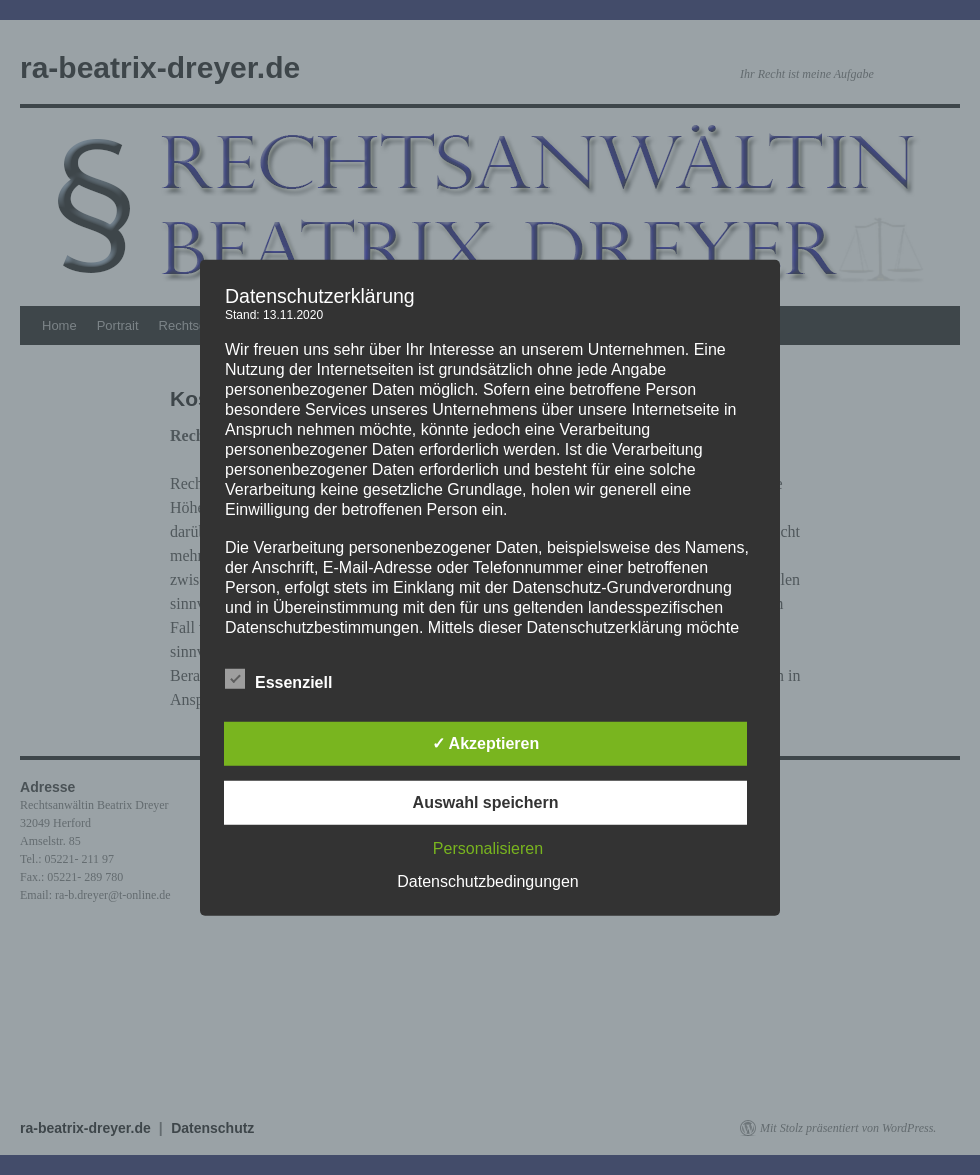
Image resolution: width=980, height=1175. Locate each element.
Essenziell (278, 680)
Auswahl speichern (486, 802)
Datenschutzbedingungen (487, 881)
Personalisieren (488, 848)
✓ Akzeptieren (486, 743)
